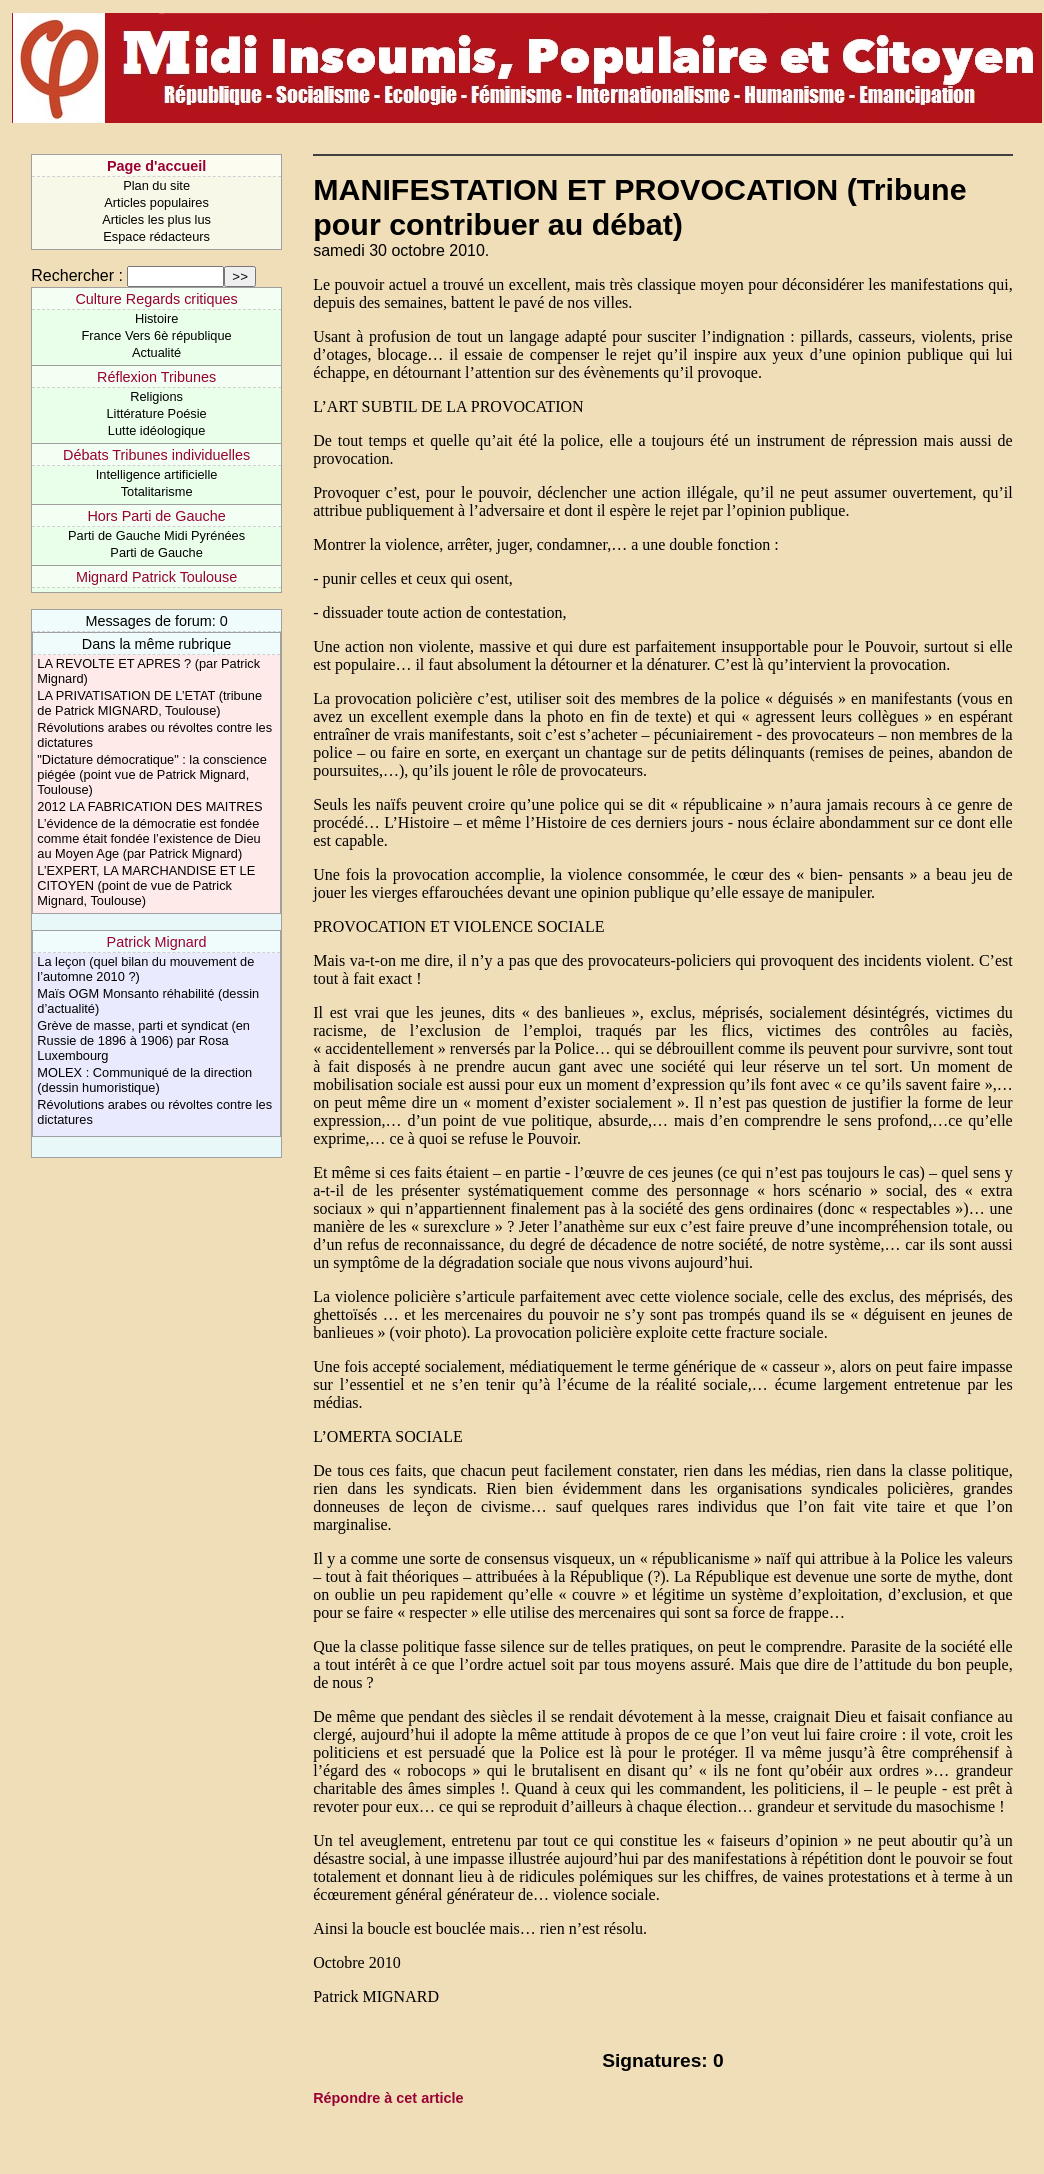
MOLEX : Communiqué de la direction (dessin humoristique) (144, 1080)
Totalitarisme (157, 491)
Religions (156, 396)
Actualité (156, 352)
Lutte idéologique (156, 430)
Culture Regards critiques (156, 299)
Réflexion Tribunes (156, 377)
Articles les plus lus (156, 219)
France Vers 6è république (157, 335)
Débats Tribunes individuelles (156, 455)
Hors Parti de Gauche (156, 516)
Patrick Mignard (157, 942)
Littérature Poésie (156, 413)
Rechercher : (77, 275)
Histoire (156, 318)
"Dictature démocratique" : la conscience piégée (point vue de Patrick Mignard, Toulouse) (152, 774)
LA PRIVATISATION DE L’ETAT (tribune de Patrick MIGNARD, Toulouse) (149, 703)
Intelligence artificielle (157, 474)
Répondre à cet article (388, 2098)
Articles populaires (156, 202)
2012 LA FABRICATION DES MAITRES (149, 806)
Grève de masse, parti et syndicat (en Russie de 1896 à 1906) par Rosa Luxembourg (143, 1040)
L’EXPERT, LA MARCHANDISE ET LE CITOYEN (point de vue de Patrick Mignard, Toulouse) (146, 885)
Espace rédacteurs (156, 236)
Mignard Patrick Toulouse (156, 577)
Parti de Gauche (156, 552)
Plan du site (156, 185)
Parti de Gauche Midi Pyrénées (156, 535)
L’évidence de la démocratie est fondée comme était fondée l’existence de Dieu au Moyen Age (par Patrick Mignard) (148, 838)
